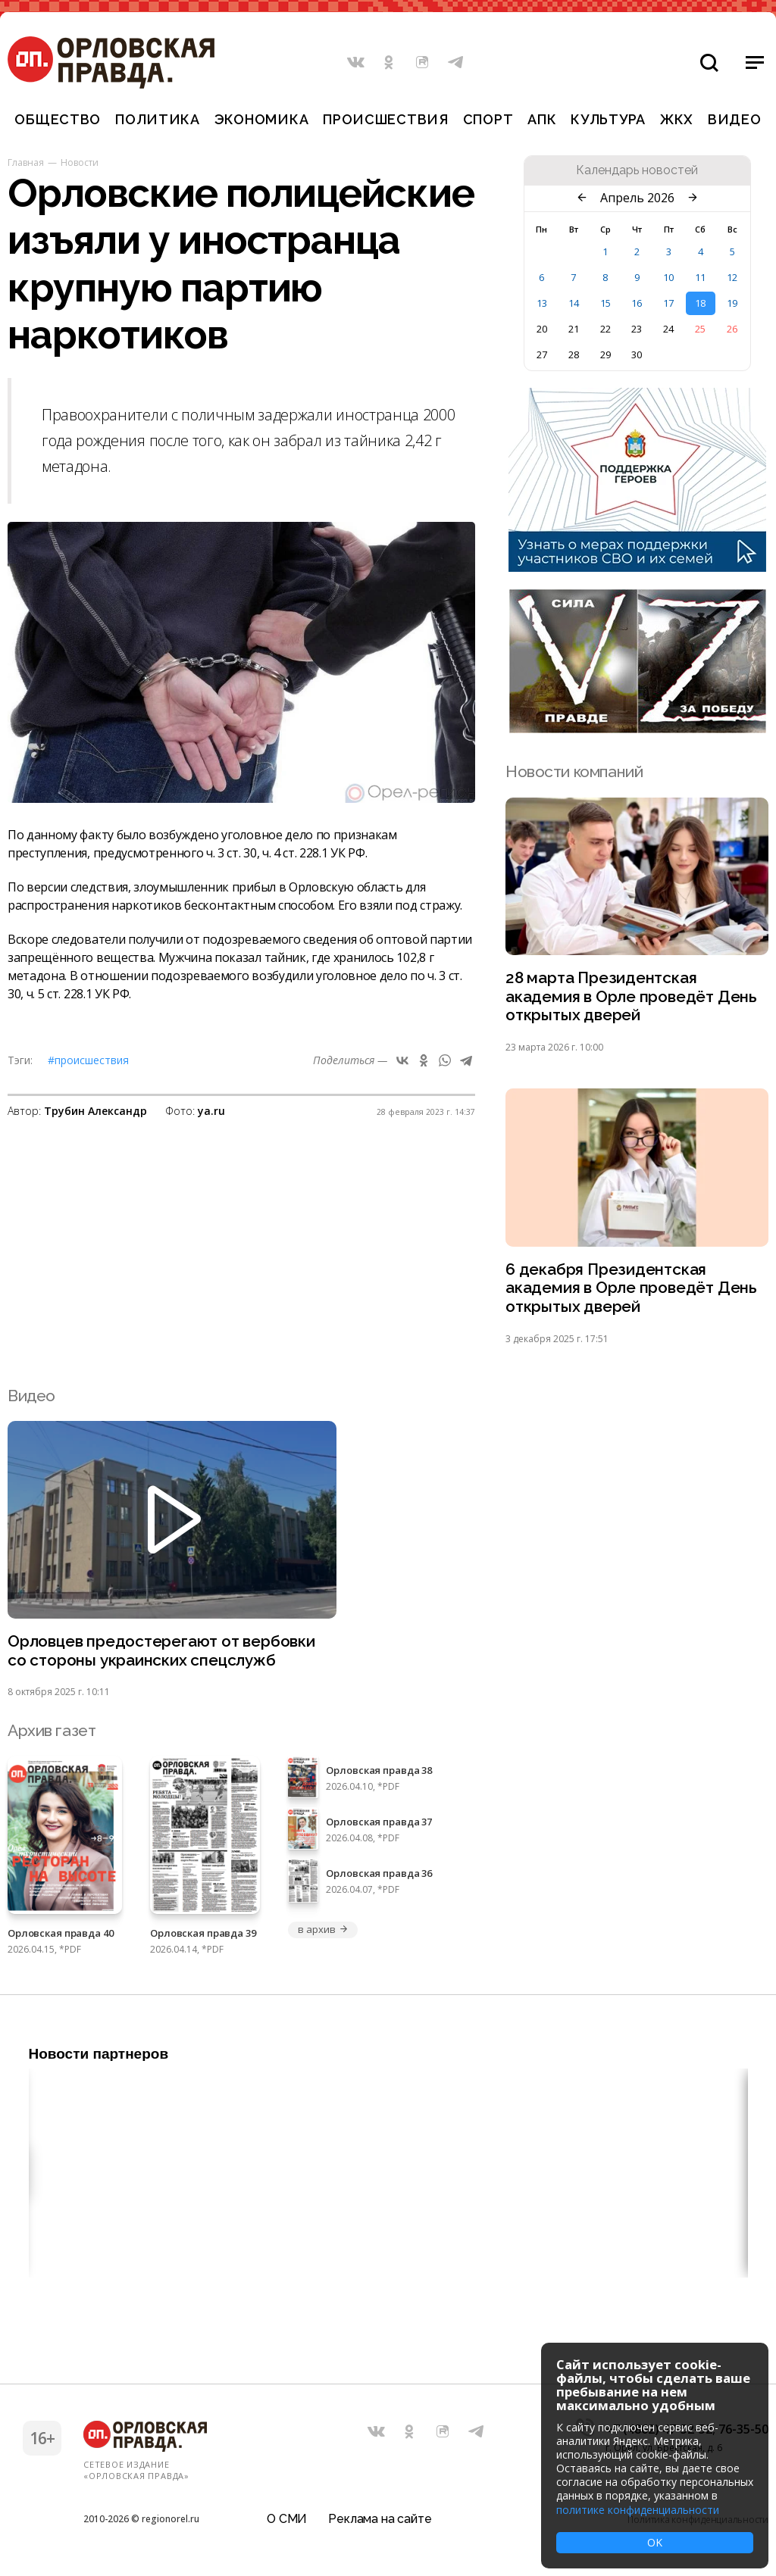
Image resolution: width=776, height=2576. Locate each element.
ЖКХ (676, 119)
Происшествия (386, 119)
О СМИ (287, 2519)
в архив (323, 1931)
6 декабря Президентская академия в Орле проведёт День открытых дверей (631, 1289)
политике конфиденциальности (637, 2510)
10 (668, 277)
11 (700, 277)
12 (732, 277)
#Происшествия (88, 1060)
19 (732, 303)
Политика (157, 119)
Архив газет (51, 1732)
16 (636, 303)
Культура (608, 119)
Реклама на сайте (379, 2519)
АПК (541, 119)
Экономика (261, 119)
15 (605, 303)
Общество (57, 119)
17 (668, 303)
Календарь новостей (637, 170)
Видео (735, 119)
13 (542, 303)
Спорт (488, 119)
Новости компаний (574, 771)
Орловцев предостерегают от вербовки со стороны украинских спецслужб (163, 1653)
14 (573, 303)
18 (700, 303)
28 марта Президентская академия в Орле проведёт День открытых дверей (631, 997)
